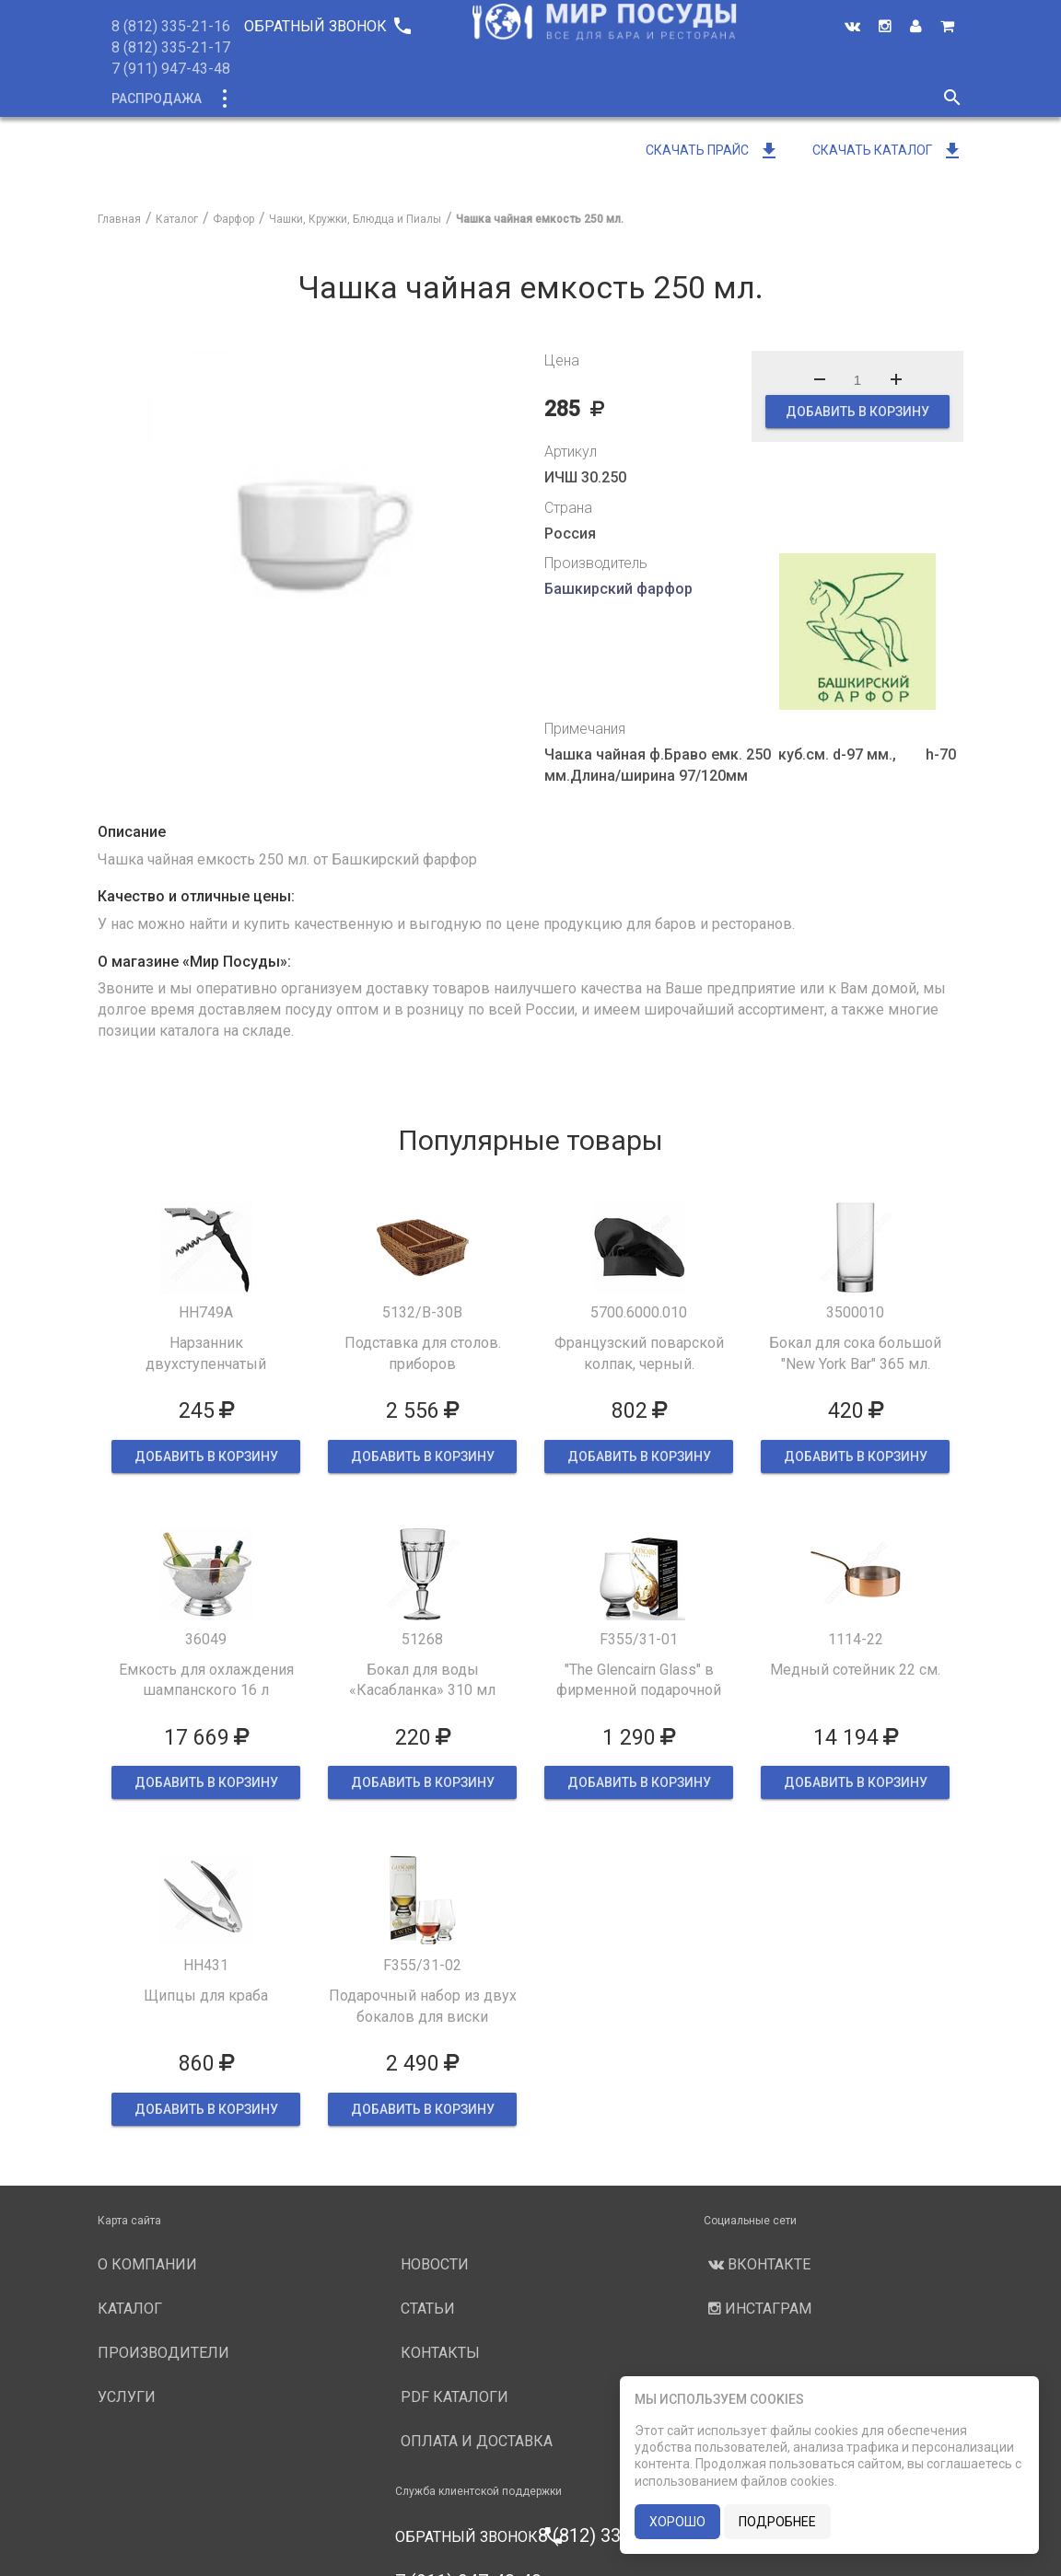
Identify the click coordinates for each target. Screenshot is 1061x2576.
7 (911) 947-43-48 (170, 68)
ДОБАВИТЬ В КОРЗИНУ (857, 411)
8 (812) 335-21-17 (170, 47)
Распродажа (156, 98)
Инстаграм (757, 2308)
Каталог (257, 98)
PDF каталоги (454, 2397)
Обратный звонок (327, 26)
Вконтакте (757, 2264)
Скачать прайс (713, 150)
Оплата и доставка (477, 2441)
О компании (446, 98)
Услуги (684, 98)
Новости (767, 98)
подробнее (777, 2521)
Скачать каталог (887, 150)
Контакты (440, 2352)
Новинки (344, 98)
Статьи (428, 2308)
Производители (574, 98)
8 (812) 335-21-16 (170, 26)
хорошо (677, 2521)
